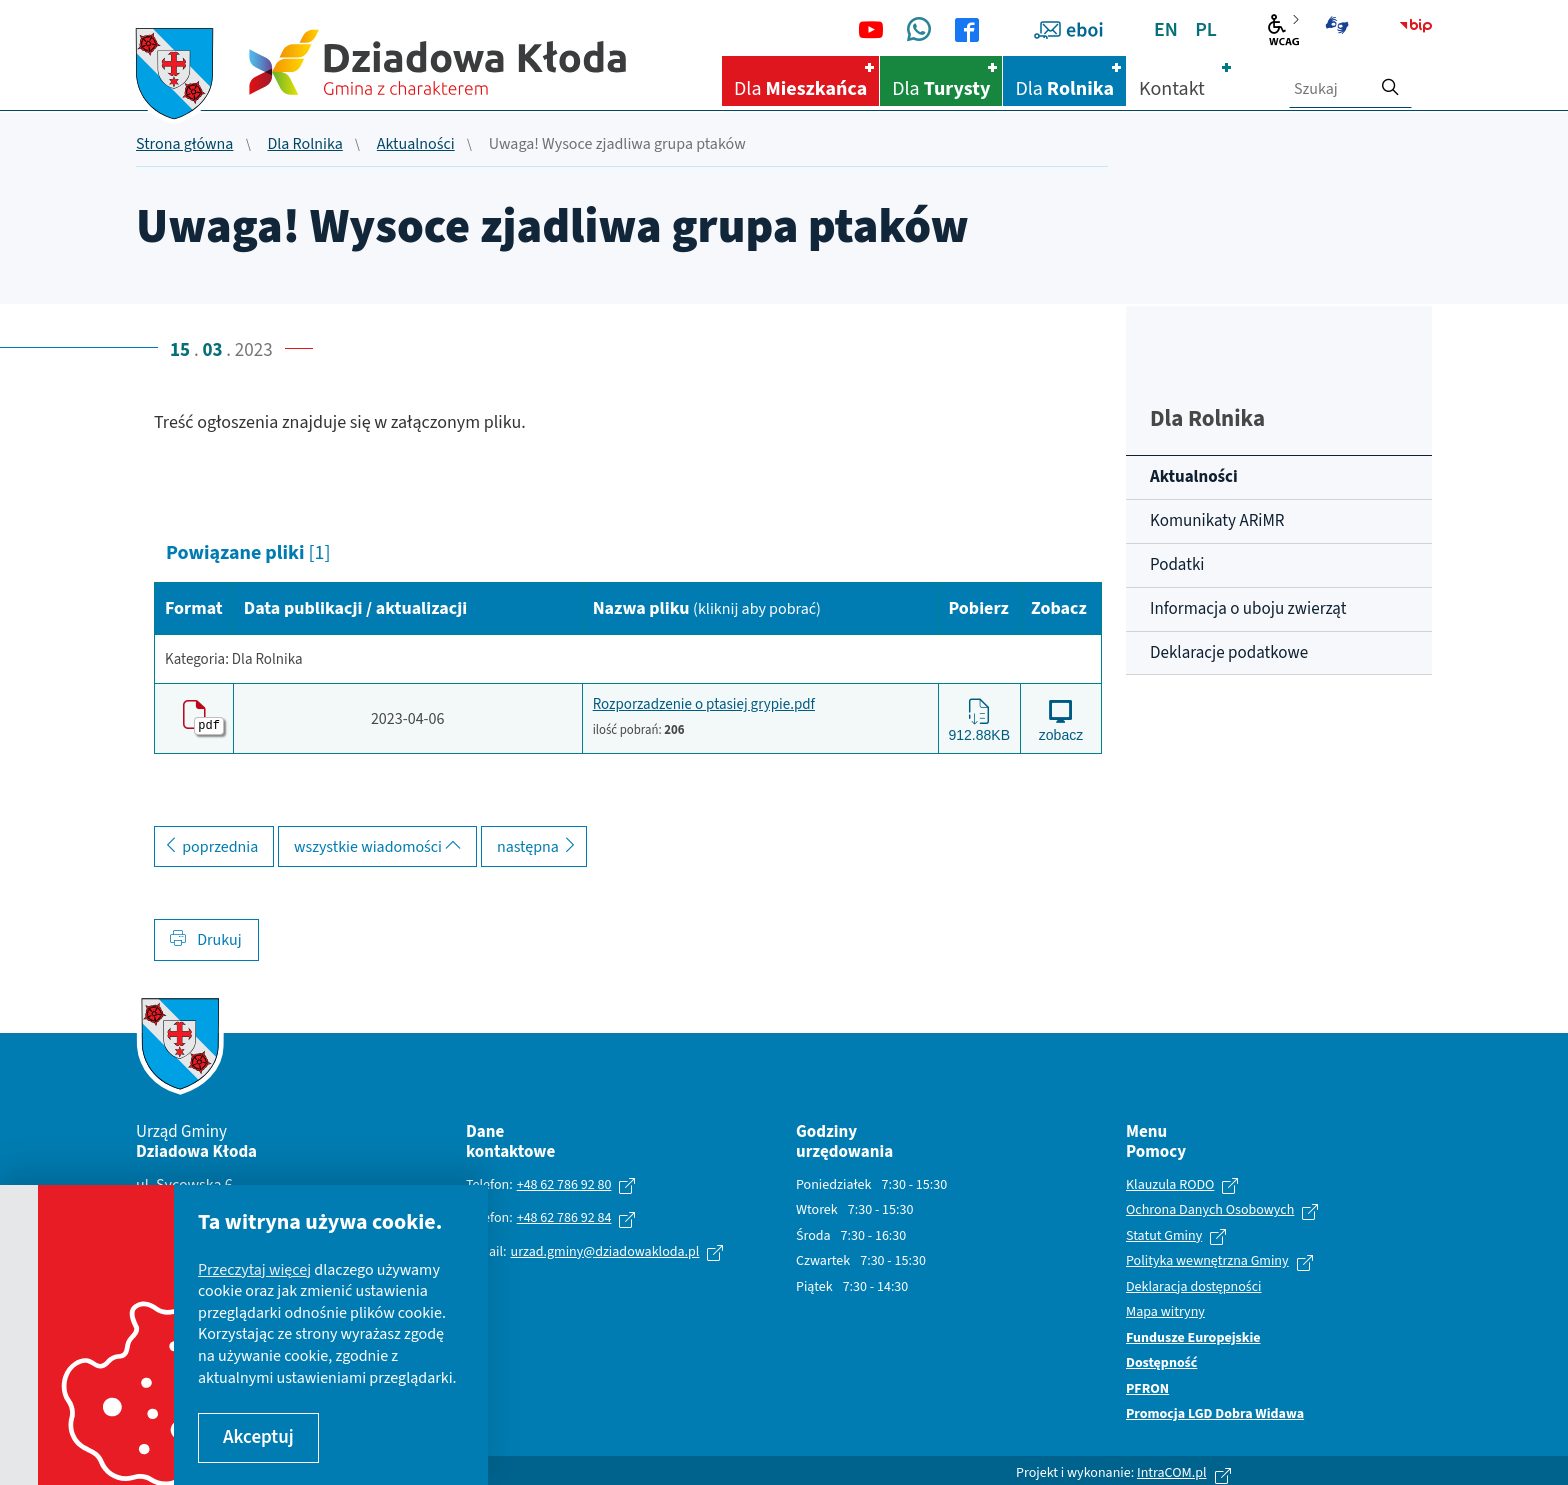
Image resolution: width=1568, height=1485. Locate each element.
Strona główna (184, 145)
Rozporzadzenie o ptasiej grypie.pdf (704, 703)
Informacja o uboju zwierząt (1248, 609)
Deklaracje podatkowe (1229, 653)
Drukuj (206, 938)
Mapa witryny (1165, 1311)
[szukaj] (1390, 81)
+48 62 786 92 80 (564, 1182)
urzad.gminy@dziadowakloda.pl (605, 1249)
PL (1206, 30)
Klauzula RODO (1170, 1183)
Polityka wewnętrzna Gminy (1207, 1260)
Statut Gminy (1164, 1234)
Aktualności (416, 145)
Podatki (1177, 565)
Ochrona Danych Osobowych (1210, 1209)
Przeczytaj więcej (254, 1270)
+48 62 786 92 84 (564, 1216)
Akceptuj (258, 1437)
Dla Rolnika (304, 145)
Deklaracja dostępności (1193, 1285)
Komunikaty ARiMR (1217, 521)
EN (1166, 30)
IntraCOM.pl (1172, 1470)
